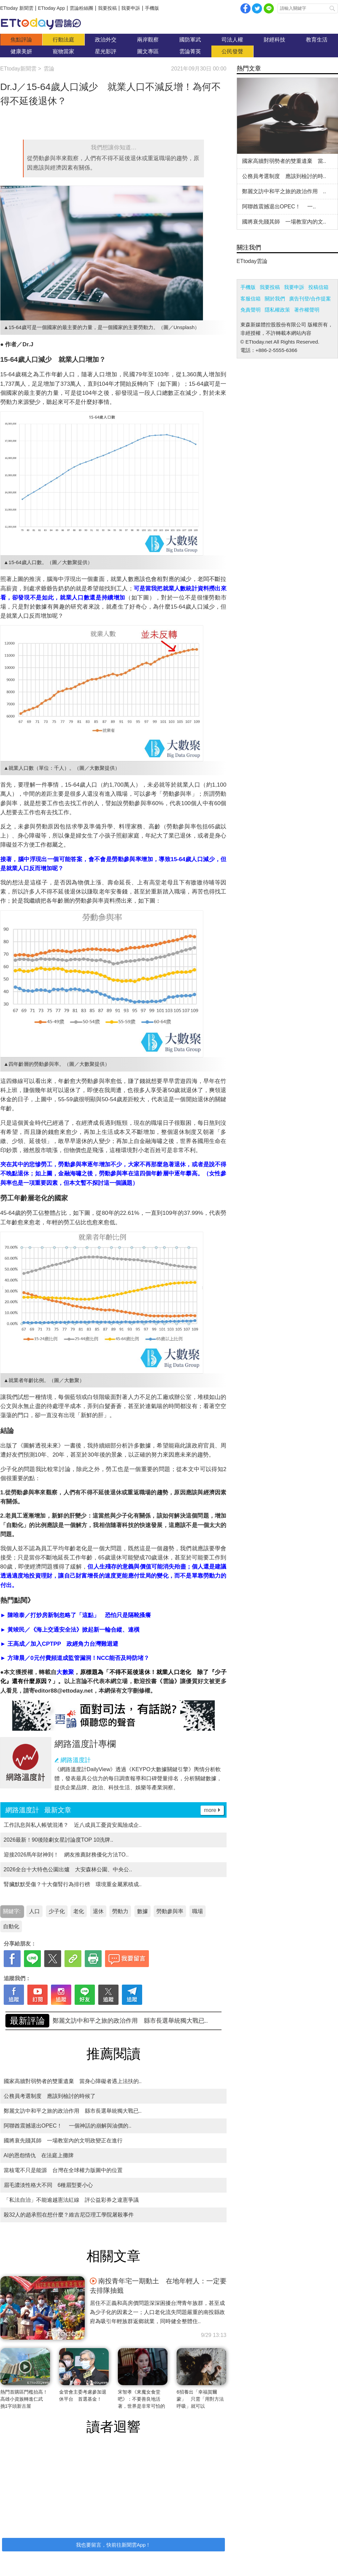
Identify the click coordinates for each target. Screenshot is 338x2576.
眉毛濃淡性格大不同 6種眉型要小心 (48, 2185)
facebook (245, 8)
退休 (98, 1911)
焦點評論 (21, 39)
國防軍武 (190, 39)
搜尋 (332, 8)
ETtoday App (51, 8)
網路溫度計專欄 (85, 1744)
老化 (78, 1911)
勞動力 (120, 1911)
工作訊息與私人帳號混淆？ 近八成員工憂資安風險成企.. (73, 1825)
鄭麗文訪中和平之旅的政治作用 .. (284, 191)
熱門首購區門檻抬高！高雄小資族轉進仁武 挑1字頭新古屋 (24, 2399)
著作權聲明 (306, 310)
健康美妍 (21, 51)
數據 (142, 1911)
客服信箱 (250, 298)
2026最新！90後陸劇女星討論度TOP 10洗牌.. (58, 1840)
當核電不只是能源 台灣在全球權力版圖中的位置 (63, 2170)
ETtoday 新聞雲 (16, 8)
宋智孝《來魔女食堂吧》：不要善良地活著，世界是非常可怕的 (141, 2399)
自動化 (11, 1926)
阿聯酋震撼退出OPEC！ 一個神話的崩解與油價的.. (68, 2126)
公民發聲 (232, 51)
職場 (197, 1911)
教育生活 (317, 39)
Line (269, 8)
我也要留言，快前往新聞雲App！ (113, 2545)
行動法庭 (63, 39)
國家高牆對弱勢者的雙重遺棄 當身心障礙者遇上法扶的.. (130, 2020)
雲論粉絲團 (81, 8)
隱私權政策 (277, 310)
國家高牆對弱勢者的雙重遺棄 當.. (284, 161)
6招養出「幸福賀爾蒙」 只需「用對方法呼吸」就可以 (200, 2399)
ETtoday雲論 (252, 261)
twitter (257, 8)
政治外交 (105, 39)
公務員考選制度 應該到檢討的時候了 (50, 2096)
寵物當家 (63, 51)
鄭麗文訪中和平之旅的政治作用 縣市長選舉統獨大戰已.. (73, 2111)
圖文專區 (148, 51)
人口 (34, 1911)
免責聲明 (250, 310)
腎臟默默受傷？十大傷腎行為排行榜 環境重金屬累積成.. (73, 1884)
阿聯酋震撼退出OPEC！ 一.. (279, 206)
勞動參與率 (169, 1911)
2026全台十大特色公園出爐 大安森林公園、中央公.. (68, 1869)
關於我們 (275, 298)
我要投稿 (107, 8)
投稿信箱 (318, 287)
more (210, 1810)
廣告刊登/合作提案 (310, 298)
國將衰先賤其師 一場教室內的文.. (284, 222)
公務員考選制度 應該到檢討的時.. (284, 176)
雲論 (44, 23)
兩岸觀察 (148, 39)
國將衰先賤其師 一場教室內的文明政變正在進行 (63, 2140)
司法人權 (232, 39)
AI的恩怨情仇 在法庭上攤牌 (39, 2155)
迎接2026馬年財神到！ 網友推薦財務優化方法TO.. (66, 1854)
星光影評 (105, 51)
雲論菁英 (190, 51)
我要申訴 (130, 8)
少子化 (57, 1911)
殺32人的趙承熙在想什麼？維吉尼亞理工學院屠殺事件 (69, 2215)
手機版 (152, 8)
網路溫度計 (75, 1760)
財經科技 (274, 39)
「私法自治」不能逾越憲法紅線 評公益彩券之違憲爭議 (71, 2200)
